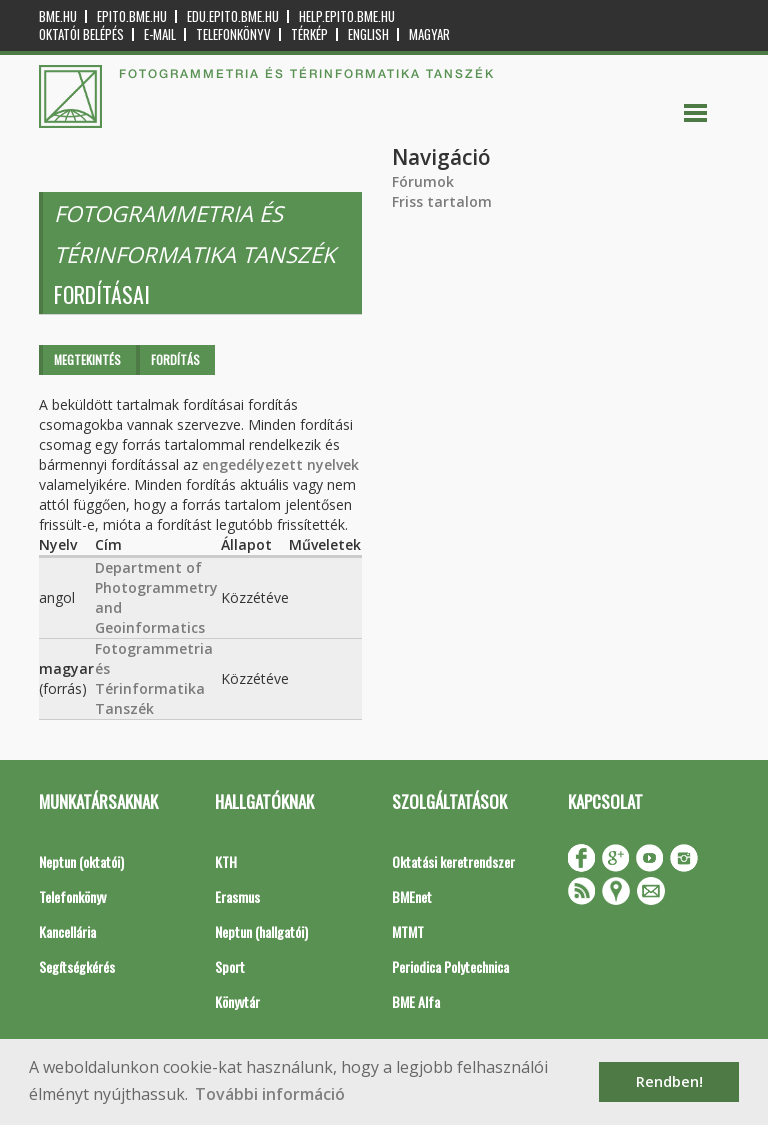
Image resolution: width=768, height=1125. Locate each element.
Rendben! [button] (669, 1081)
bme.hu (58, 16)
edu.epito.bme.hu (233, 16)
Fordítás (175, 359)
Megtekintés (87, 359)
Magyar (429, 34)
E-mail (160, 34)
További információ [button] (270, 1094)
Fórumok (423, 181)
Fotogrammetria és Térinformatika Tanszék (154, 678)
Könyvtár (237, 1001)
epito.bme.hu (132, 16)
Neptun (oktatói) (81, 861)
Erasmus (237, 896)
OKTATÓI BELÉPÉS (81, 34)
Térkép (309, 34)
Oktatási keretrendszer (453, 861)
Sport (230, 966)
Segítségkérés (77, 966)
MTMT (408, 931)
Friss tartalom (442, 201)
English (368, 34)
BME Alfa (416, 1001)
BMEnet (412, 896)
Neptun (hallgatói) (261, 931)
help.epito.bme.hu (347, 16)
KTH (226, 861)
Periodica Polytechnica (450, 966)
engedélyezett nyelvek (280, 464)
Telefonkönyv (233, 34)
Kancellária (67, 931)
